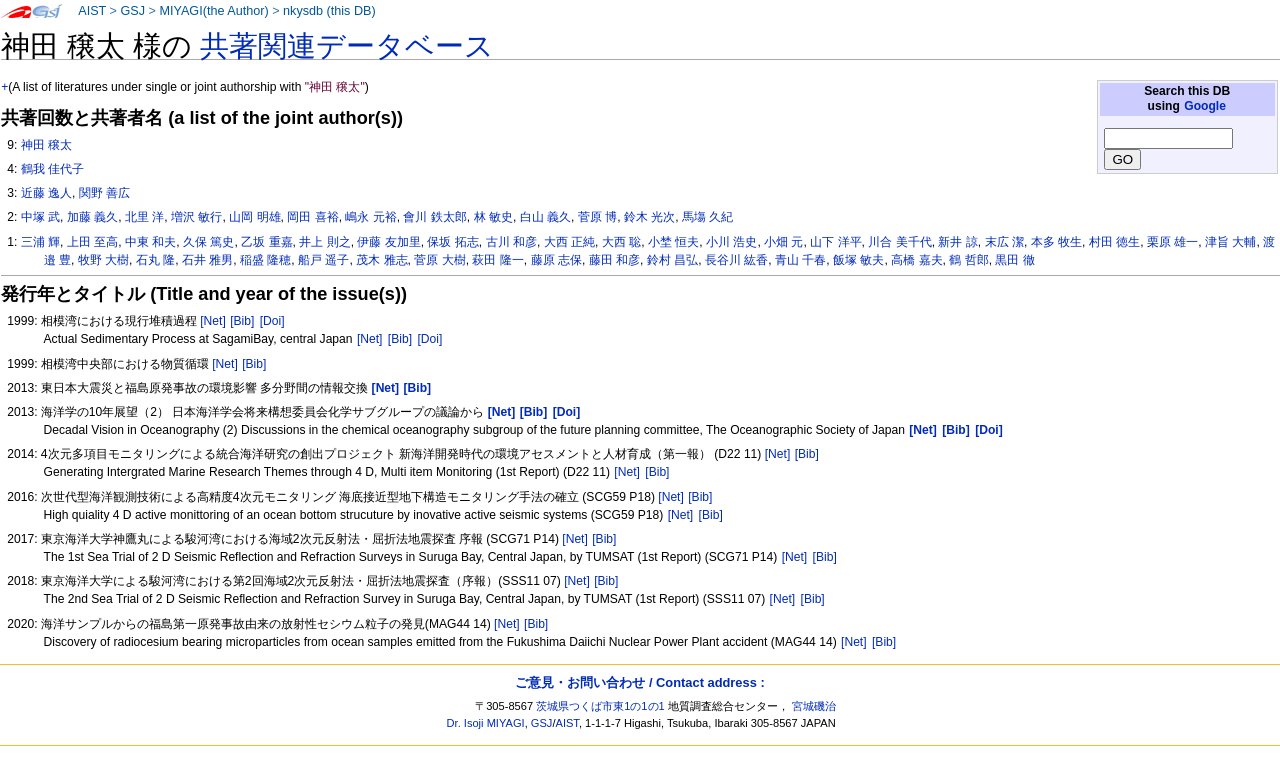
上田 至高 (92, 242)
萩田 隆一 (497, 260)
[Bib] (242, 321)
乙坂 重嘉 (266, 242)
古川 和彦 (511, 242)
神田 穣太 (46, 145)
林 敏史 (493, 217)
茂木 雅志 (381, 260)
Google (1205, 106)
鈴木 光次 (649, 217)
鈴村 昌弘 (672, 260)
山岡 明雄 (254, 217)
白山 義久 (545, 217)
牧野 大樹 (103, 260)
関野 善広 (104, 193)
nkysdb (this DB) (329, 11)
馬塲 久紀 (707, 217)
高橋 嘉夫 (916, 260)
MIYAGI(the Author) (213, 11)
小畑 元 (783, 242)
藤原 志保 (556, 260)
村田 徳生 (1114, 242)
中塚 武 (40, 217)
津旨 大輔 (1230, 242)
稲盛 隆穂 (265, 260)
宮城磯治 (814, 706)
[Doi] (272, 321)
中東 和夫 (150, 242)
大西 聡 (621, 242)
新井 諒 (957, 242)
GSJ (132, 11)
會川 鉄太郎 (434, 217)
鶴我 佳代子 (52, 169)
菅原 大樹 (439, 260)
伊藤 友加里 (388, 242)
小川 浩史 (731, 242)
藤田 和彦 (614, 260)
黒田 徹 (1014, 260)
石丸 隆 (155, 260)
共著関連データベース (347, 46)
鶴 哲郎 (968, 260)
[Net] (213, 321)
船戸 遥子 (323, 260)
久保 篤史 (208, 242)
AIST (92, 11)
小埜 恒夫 (673, 242)
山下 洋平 (835, 242)
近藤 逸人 (46, 193)
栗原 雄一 (1172, 242)
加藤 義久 (92, 217)
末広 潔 (1004, 242)
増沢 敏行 (196, 217)
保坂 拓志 (452, 242)
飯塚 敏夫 (858, 260)
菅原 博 (597, 217)
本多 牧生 (1056, 242)
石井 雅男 (207, 260)
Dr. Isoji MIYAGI (486, 723)
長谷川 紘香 (736, 260)
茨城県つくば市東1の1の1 (600, 706)
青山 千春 (800, 260)
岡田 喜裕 (312, 217)
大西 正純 (569, 242)
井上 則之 (324, 242)
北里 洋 (144, 217)
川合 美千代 (899, 242)
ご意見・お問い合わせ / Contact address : (639, 682)
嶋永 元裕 (370, 217)
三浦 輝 (40, 242)
